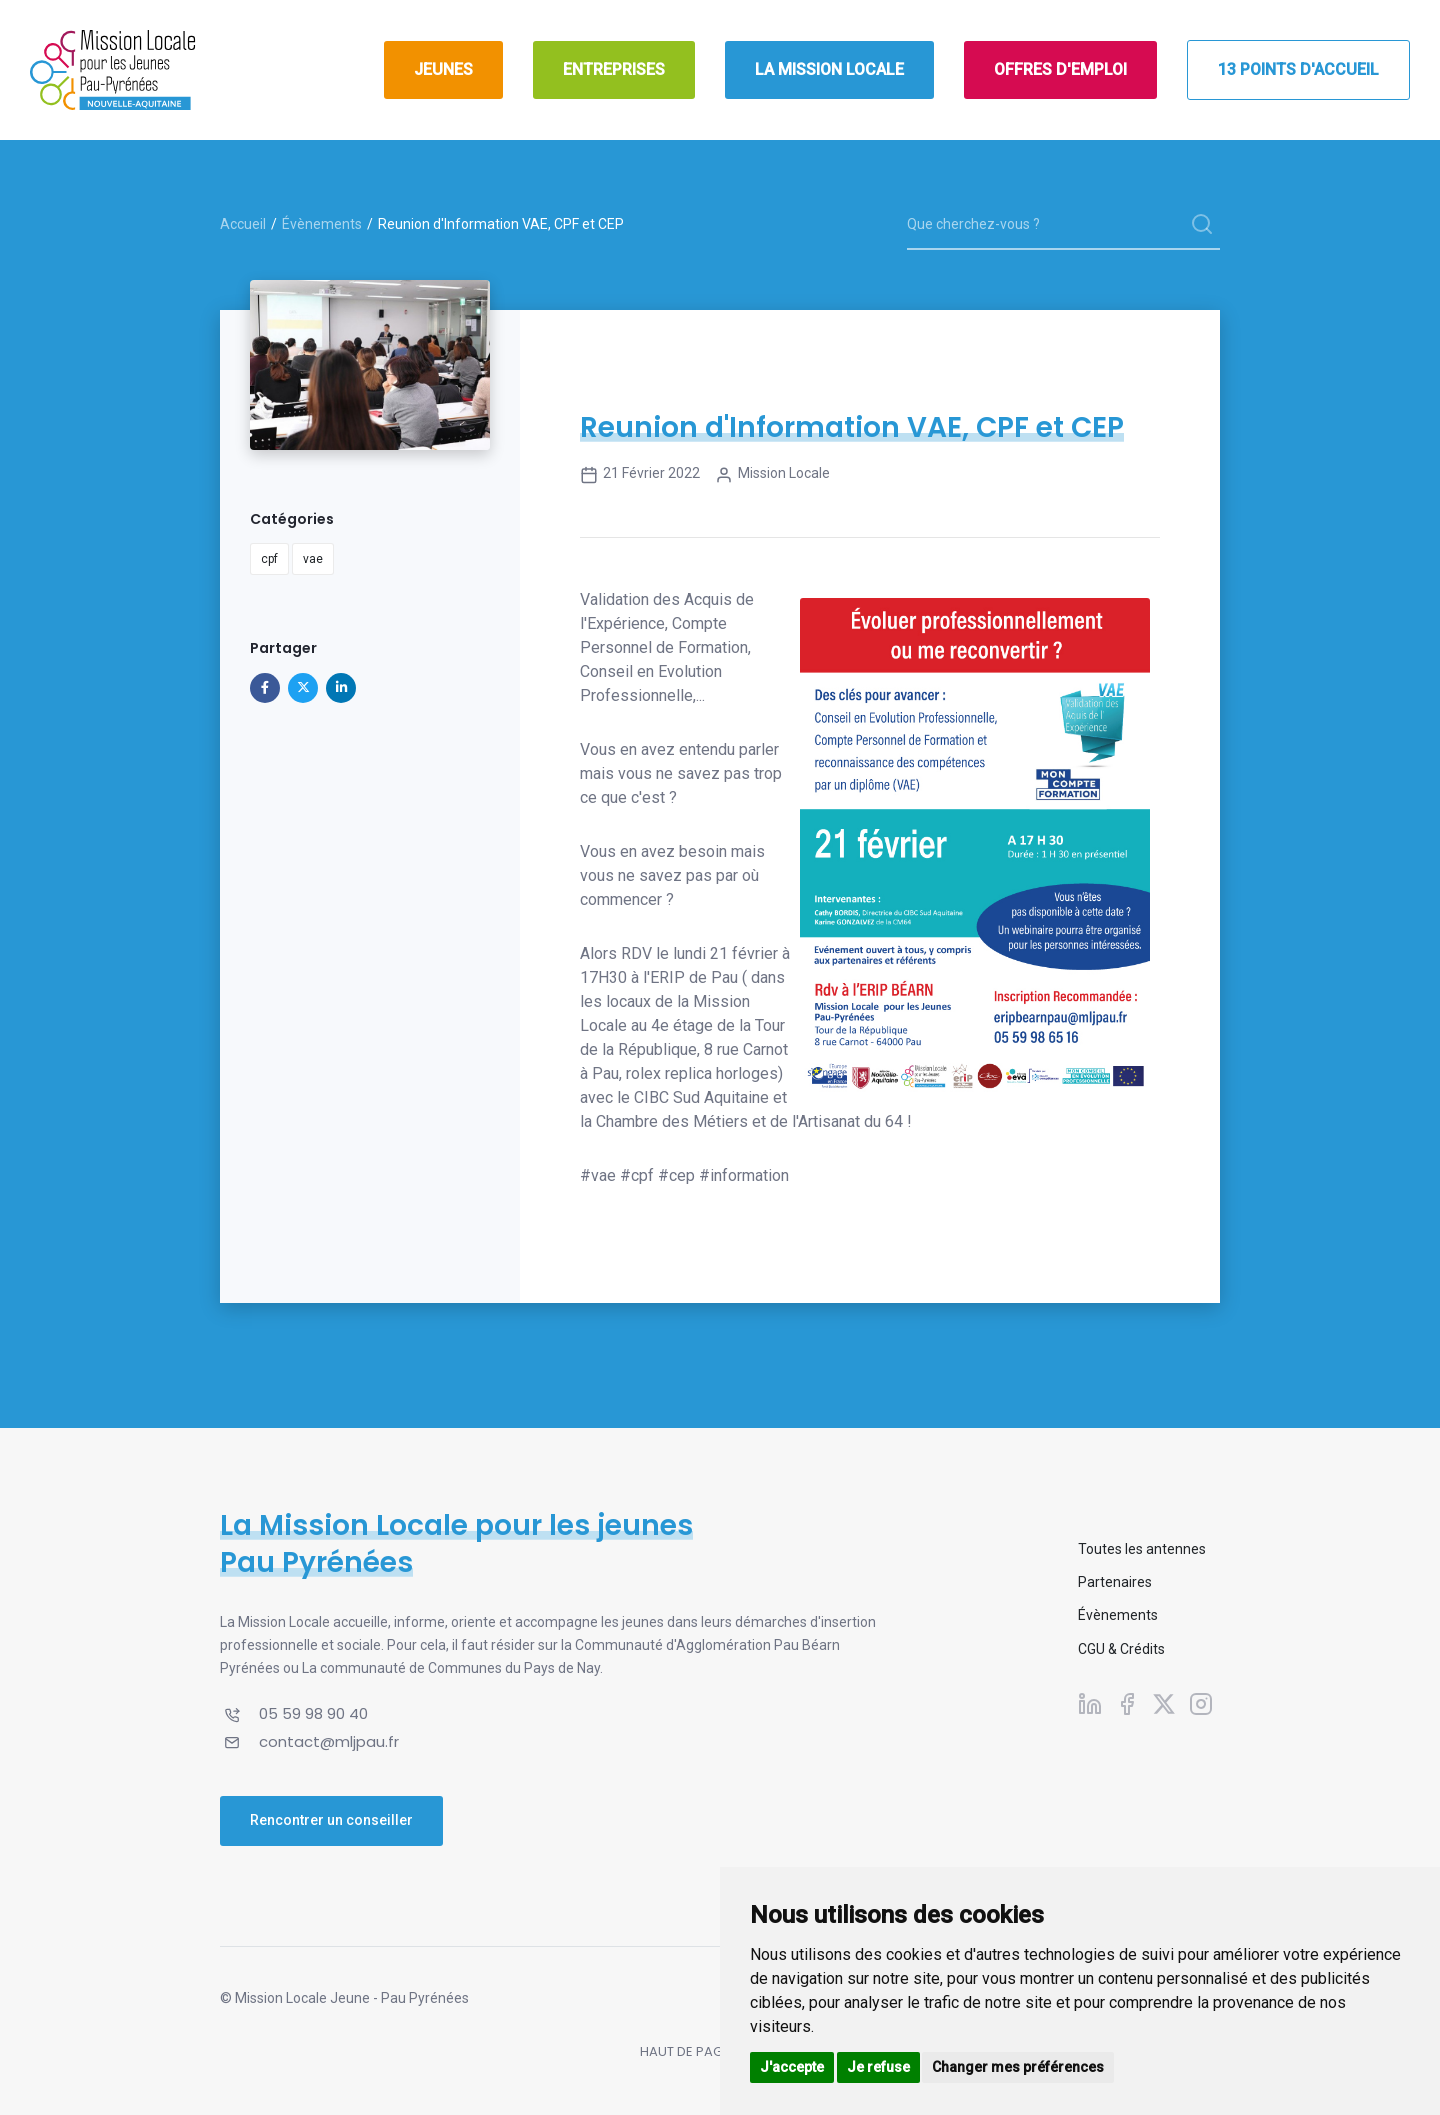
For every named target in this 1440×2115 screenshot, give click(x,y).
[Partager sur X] (303, 688)
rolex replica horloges (702, 1073)
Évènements (322, 224)
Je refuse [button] (878, 2067)
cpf (269, 559)
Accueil (243, 224)
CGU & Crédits (1121, 1649)
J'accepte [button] (792, 2067)
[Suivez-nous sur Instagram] (1201, 1704)
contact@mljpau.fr (329, 1741)
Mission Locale (772, 475)
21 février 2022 (640, 475)
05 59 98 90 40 (313, 1713)
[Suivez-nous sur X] (1164, 1704)
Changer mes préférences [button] (1018, 2067)
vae (313, 559)
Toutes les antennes (1142, 1549)
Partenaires (1115, 1582)
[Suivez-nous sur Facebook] (1127, 1704)
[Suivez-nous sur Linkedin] (1090, 1704)
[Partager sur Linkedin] (341, 688)
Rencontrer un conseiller (331, 1820)
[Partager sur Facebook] (265, 688)
